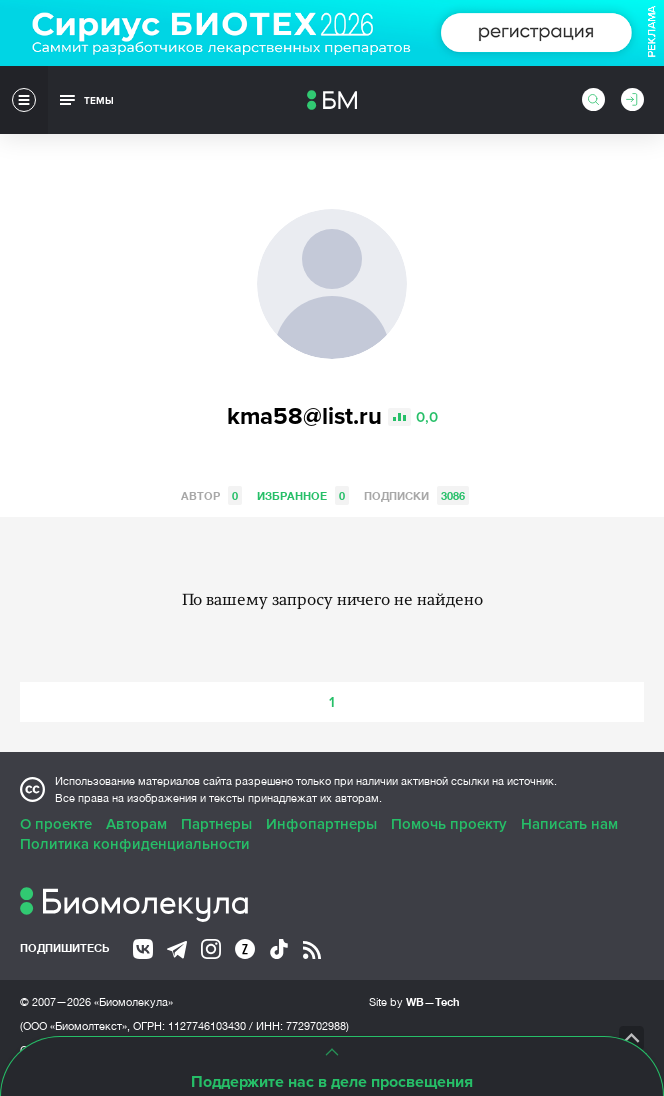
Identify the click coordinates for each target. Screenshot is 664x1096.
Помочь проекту (449, 824)
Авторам (136, 824)
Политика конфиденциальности (135, 844)
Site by (414, 1001)
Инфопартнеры (321, 824)
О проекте (56, 824)
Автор (211, 495)
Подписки (416, 495)
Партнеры (216, 824)
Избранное (303, 495)
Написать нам (569, 824)
